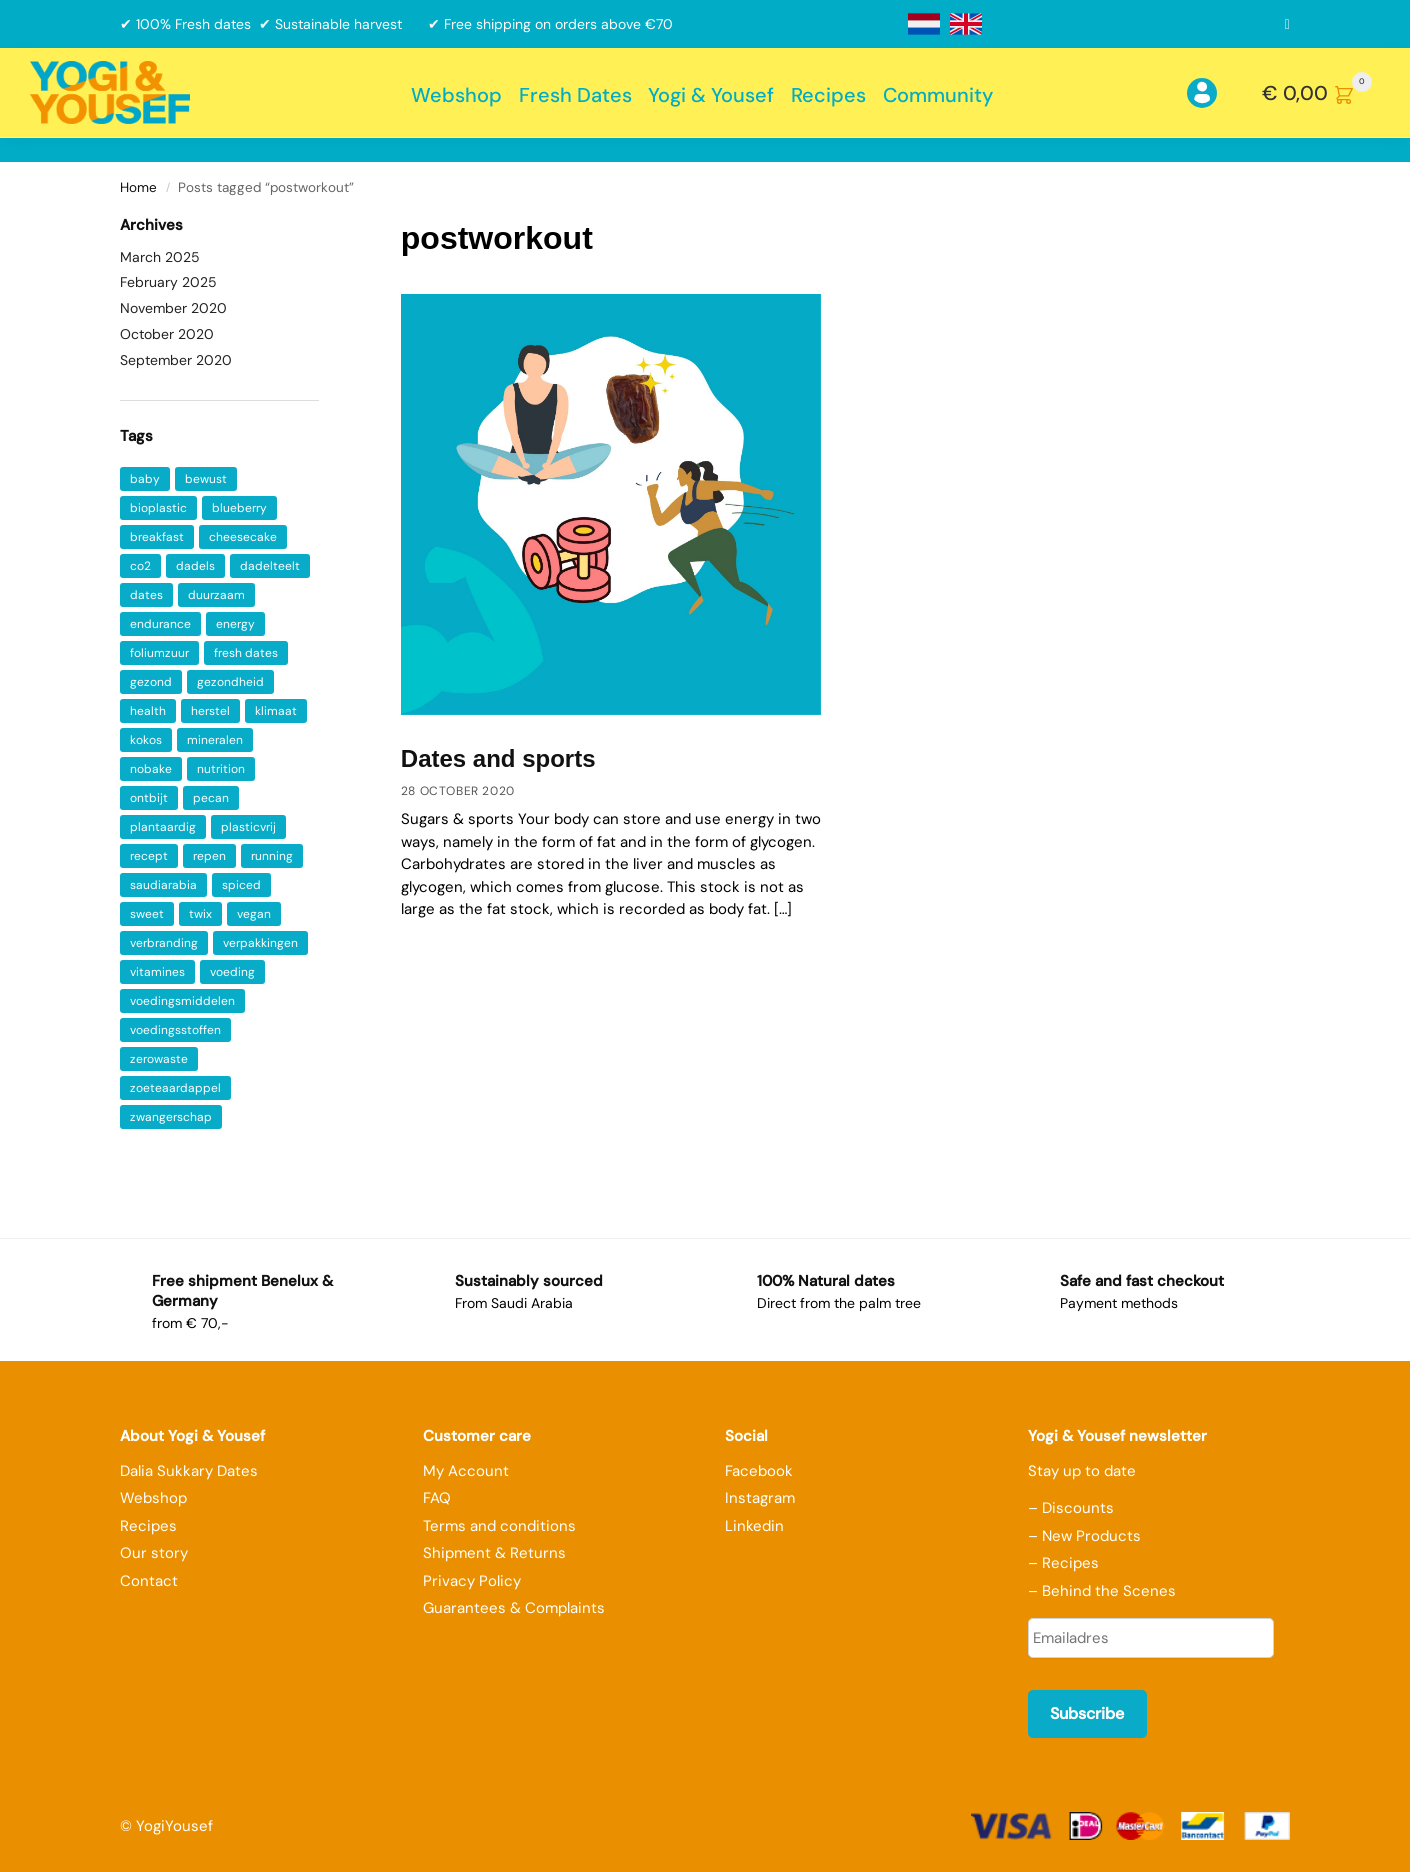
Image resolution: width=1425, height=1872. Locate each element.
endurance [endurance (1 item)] (160, 624)
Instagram (760, 1498)
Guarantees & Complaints (514, 1608)
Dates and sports (498, 758)
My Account (466, 1471)
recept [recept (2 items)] (149, 856)
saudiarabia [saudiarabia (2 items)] (163, 885)
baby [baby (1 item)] (145, 479)
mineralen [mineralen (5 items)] (215, 740)
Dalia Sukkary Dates (189, 1471)
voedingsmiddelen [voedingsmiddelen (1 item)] (182, 1001)
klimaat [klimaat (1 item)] (276, 711)
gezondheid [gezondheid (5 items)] (230, 682)
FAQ (437, 1498)
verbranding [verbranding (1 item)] (164, 943)
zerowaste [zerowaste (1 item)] (159, 1059)
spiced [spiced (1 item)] (241, 885)
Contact (149, 1581)
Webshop (153, 1498)
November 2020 (173, 308)
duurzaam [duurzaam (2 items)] (216, 595)
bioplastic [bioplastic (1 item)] (158, 508)
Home (138, 187)
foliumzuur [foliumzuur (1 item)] (159, 653)
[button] (1321, 93)
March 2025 (160, 257)
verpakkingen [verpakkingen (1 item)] (260, 943)
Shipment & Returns (494, 1553)
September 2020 (176, 360)
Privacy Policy (472, 1581)
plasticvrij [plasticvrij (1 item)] (248, 827)
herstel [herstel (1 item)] (210, 711)
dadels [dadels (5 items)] (195, 566)
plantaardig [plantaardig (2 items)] (163, 827)
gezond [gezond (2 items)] (151, 682)
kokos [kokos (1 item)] (146, 740)
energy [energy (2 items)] (235, 624)
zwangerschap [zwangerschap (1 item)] (171, 1117)
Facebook (759, 1471)
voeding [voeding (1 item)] (232, 972)
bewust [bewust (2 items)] (206, 479)
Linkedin (754, 1526)
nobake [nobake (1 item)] (151, 769)
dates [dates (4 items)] (146, 595)
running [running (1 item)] (272, 856)
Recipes (148, 1526)
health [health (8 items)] (148, 711)
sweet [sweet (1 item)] (147, 914)
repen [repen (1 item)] (209, 856)
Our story (154, 1553)
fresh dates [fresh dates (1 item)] (246, 653)
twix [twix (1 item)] (200, 914)
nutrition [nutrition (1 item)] (221, 769)
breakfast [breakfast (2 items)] (157, 537)
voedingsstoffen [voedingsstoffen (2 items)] (175, 1030)
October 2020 (167, 334)
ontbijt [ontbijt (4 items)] (149, 798)
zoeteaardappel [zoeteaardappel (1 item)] (175, 1088)
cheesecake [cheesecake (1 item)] (243, 537)
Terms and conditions (499, 1526)
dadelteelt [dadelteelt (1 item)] (270, 566)
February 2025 (168, 282)
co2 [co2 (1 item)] (140, 566)
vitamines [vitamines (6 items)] (157, 972)
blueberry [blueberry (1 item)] (239, 508)
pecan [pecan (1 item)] (211, 798)
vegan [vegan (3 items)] (254, 914)
